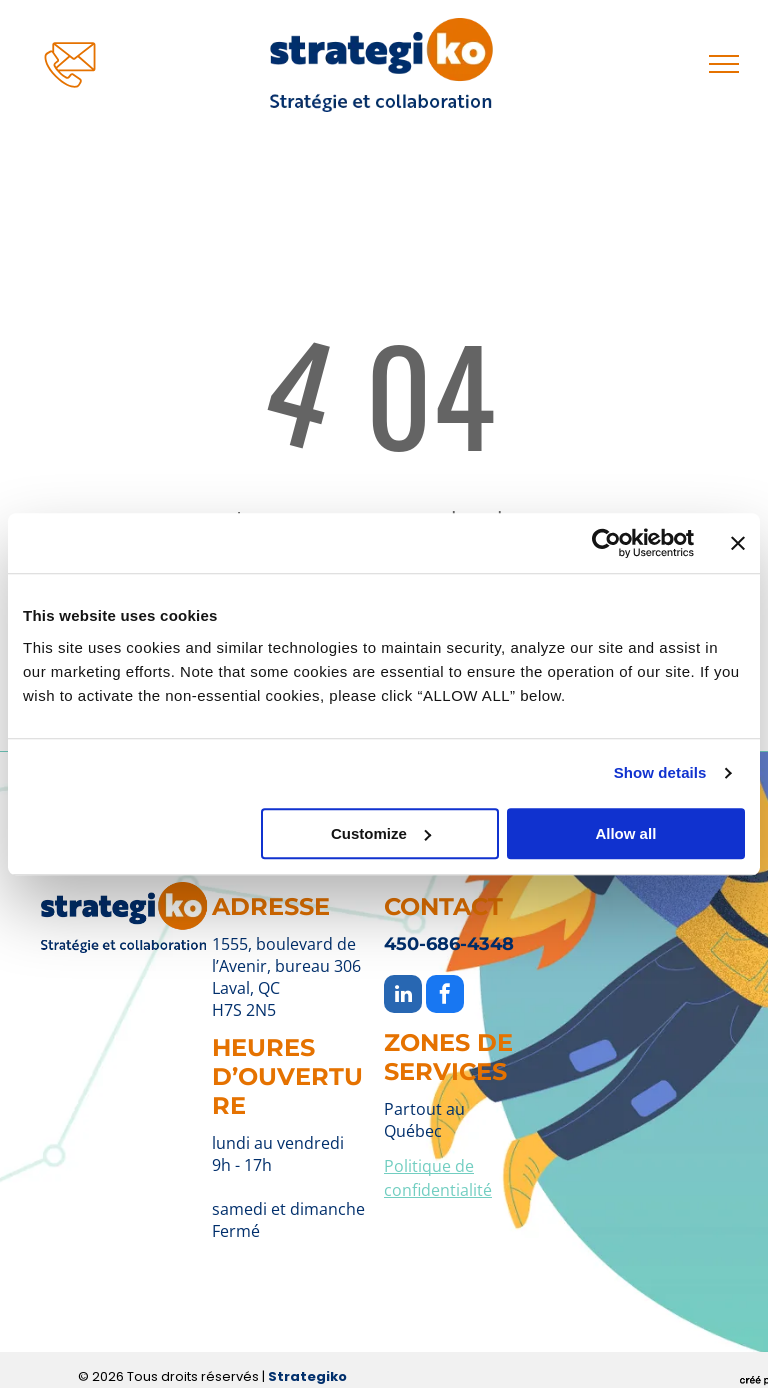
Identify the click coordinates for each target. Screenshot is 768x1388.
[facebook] (445, 996)
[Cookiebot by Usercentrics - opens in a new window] (606, 543)
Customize (381, 833)
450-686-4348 (449, 944)
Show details (660, 772)
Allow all (625, 833)
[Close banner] (738, 543)
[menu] (724, 64)
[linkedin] (403, 996)
